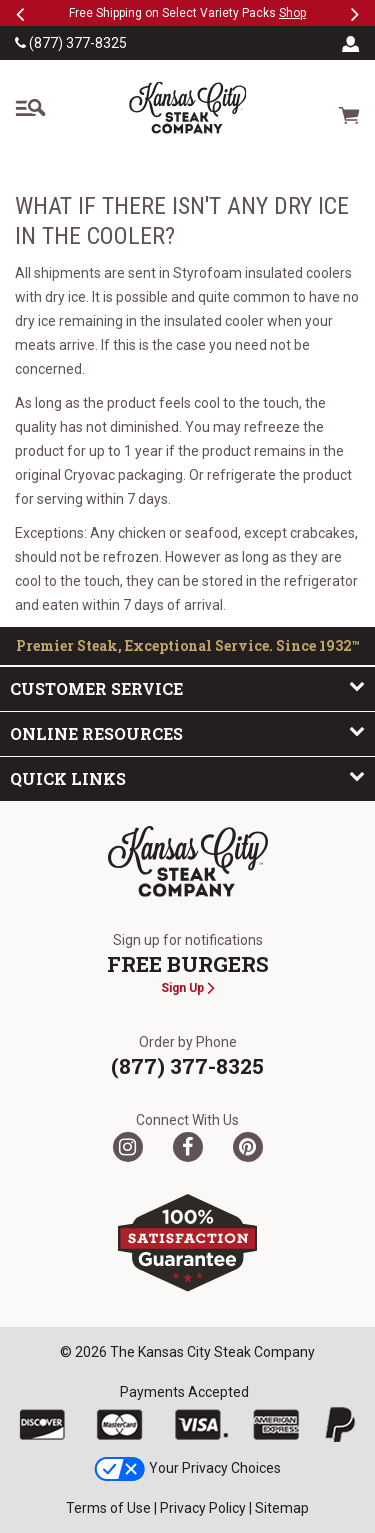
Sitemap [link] (282, 1508)
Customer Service (187, 688)
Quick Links (187, 778)
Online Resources (187, 733)
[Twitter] (128, 1147)
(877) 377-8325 (71, 43)
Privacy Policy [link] (203, 1508)
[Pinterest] (248, 1147)
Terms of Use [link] (108, 1508)
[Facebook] (188, 1147)
